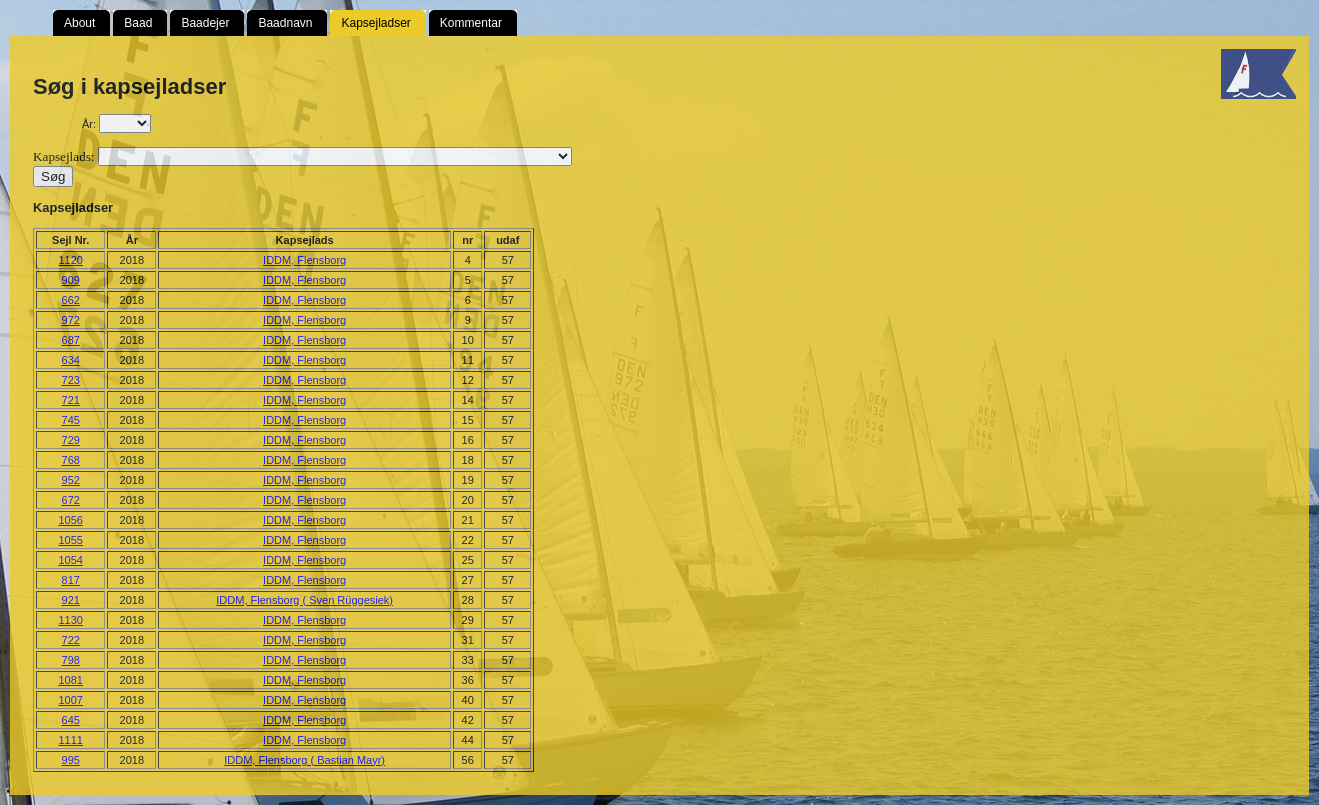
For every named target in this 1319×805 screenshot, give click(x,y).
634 (71, 360)
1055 (70, 540)
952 (71, 480)
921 (71, 600)
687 (71, 340)
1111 (70, 740)
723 (71, 380)
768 (71, 460)
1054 (70, 560)
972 (71, 320)
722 (71, 640)
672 (71, 500)
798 (71, 660)
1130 (70, 620)
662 (71, 300)
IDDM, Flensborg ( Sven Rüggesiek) (304, 600)
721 (71, 400)
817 (71, 580)
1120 (70, 260)
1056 (70, 520)
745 (71, 420)
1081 (70, 680)
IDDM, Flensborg (304, 260)
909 (71, 280)
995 (71, 760)
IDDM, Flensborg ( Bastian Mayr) (304, 760)
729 (71, 440)
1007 (70, 700)
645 (71, 720)
